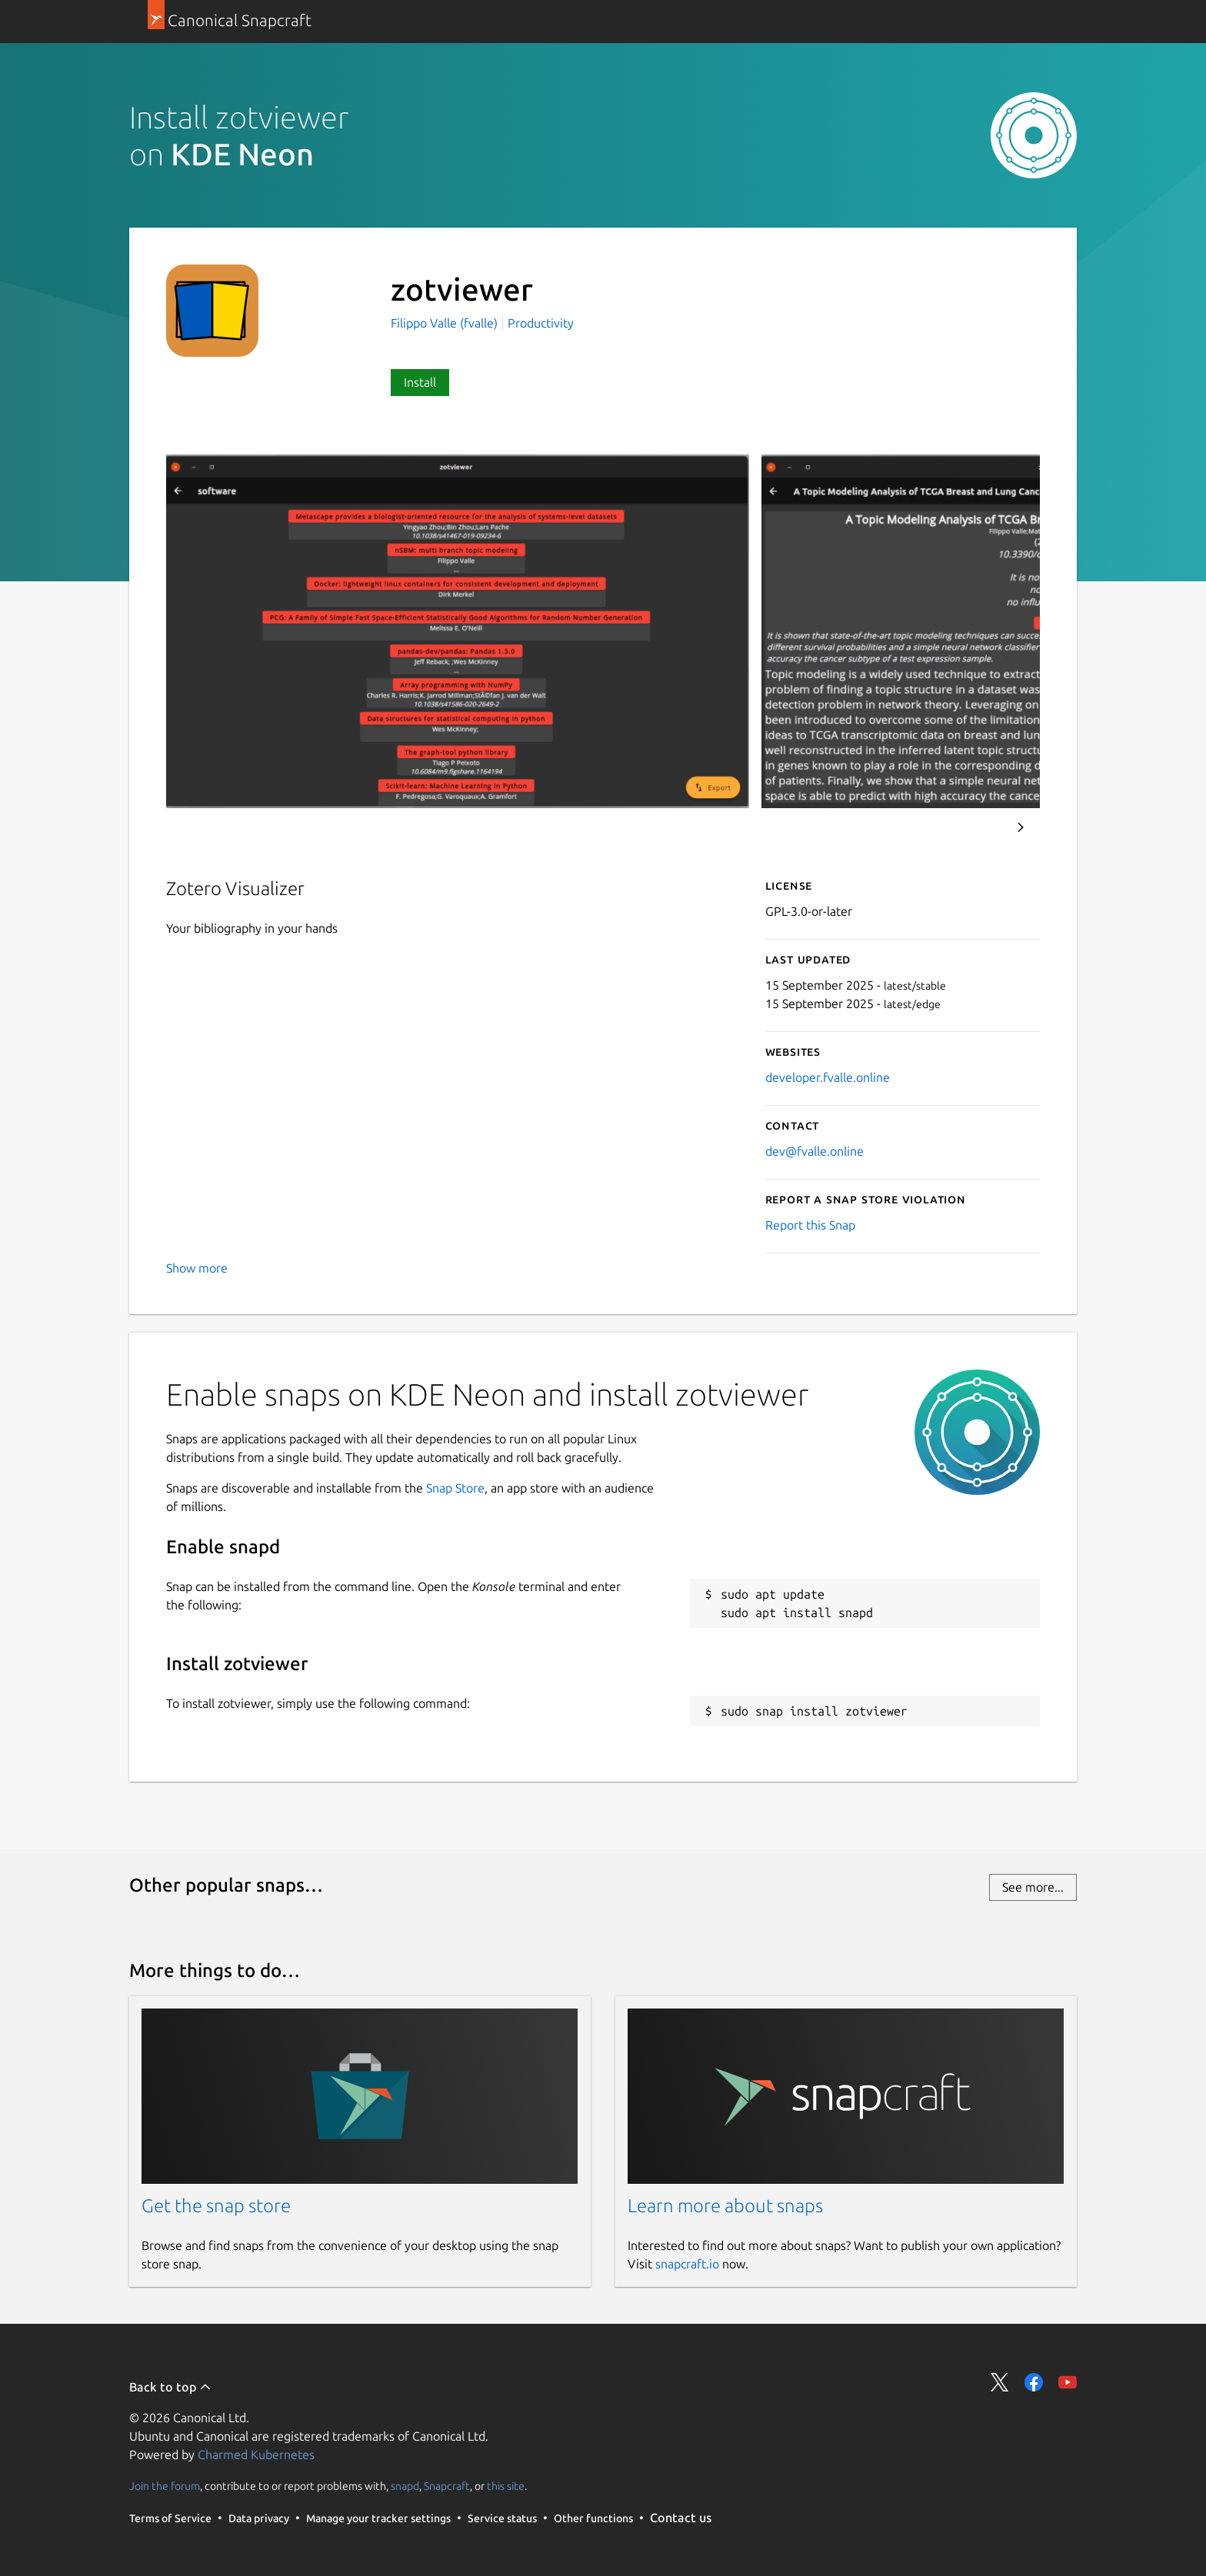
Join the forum (164, 2486)
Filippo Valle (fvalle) (446, 323)
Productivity (541, 323)
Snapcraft (447, 2486)
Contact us (680, 2517)
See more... (1033, 1887)
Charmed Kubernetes (256, 2454)
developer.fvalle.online (827, 1077)
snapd (405, 2486)
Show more (197, 1268)
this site (506, 2486)
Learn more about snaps (725, 2205)
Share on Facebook (1033, 2382)
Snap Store (455, 1488)
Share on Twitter (1000, 2382)
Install (420, 382)
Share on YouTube (1067, 2382)
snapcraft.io (687, 2264)
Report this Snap (810, 1225)
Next (1020, 827)
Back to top (170, 2387)
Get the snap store (216, 2205)
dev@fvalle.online (814, 1151)
